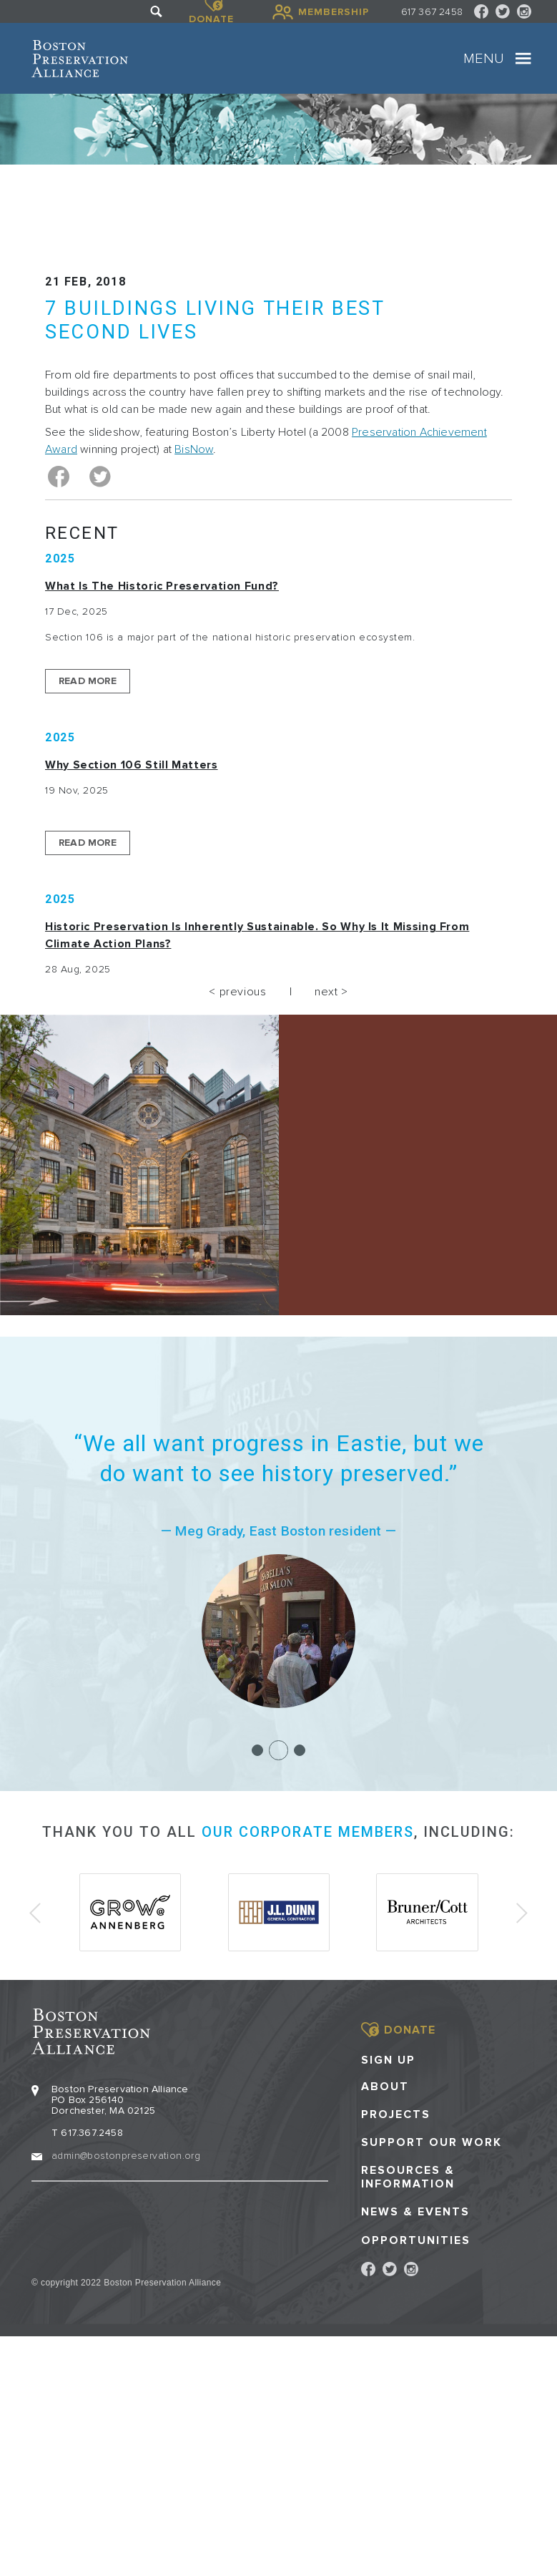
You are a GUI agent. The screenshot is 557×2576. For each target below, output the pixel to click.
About (385, 2085)
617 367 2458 (432, 12)
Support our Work (431, 2141)
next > (331, 992)
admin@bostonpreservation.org (125, 2154)
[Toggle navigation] (523, 58)
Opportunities (415, 2239)
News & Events (415, 2211)
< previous (237, 992)
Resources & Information (408, 2176)
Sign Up (388, 2058)
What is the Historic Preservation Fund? (162, 586)
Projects (395, 2113)
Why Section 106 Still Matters (131, 765)
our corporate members (308, 1831)
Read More (88, 681)
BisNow (193, 449)
